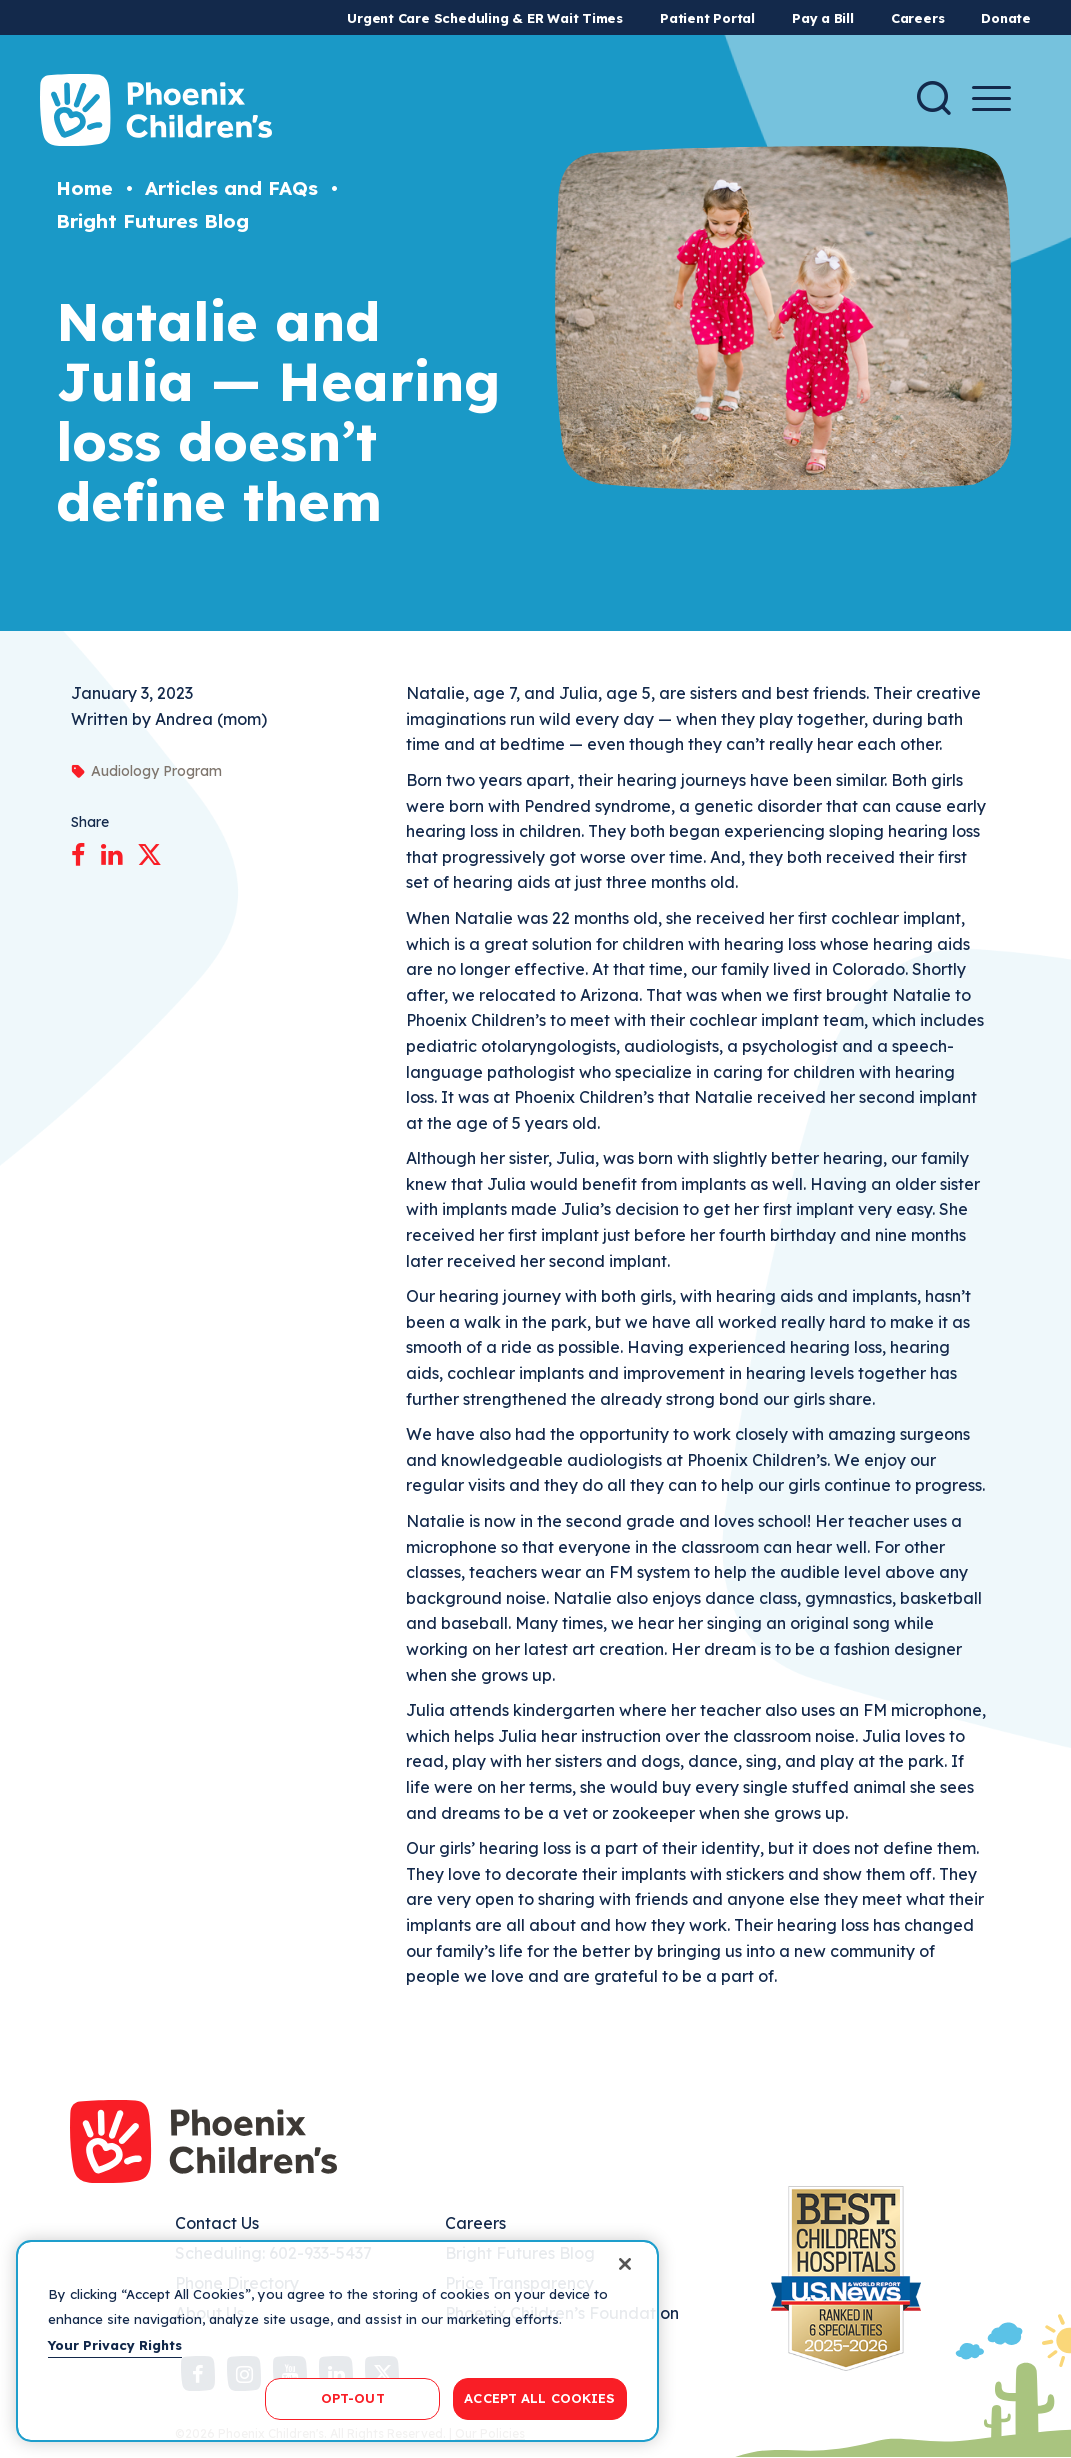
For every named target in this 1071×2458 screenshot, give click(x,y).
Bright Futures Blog (152, 221)
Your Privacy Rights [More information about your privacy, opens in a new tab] (115, 2345)
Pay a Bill (823, 18)
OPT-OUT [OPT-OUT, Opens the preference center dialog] (353, 2398)
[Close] (625, 2264)
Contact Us (217, 2223)
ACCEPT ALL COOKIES (539, 2398)
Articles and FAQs (231, 188)
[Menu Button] (991, 98)
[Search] (934, 98)
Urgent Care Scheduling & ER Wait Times (485, 18)
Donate (1006, 18)
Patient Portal (707, 18)
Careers (917, 18)
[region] (337, 2341)
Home (84, 188)
